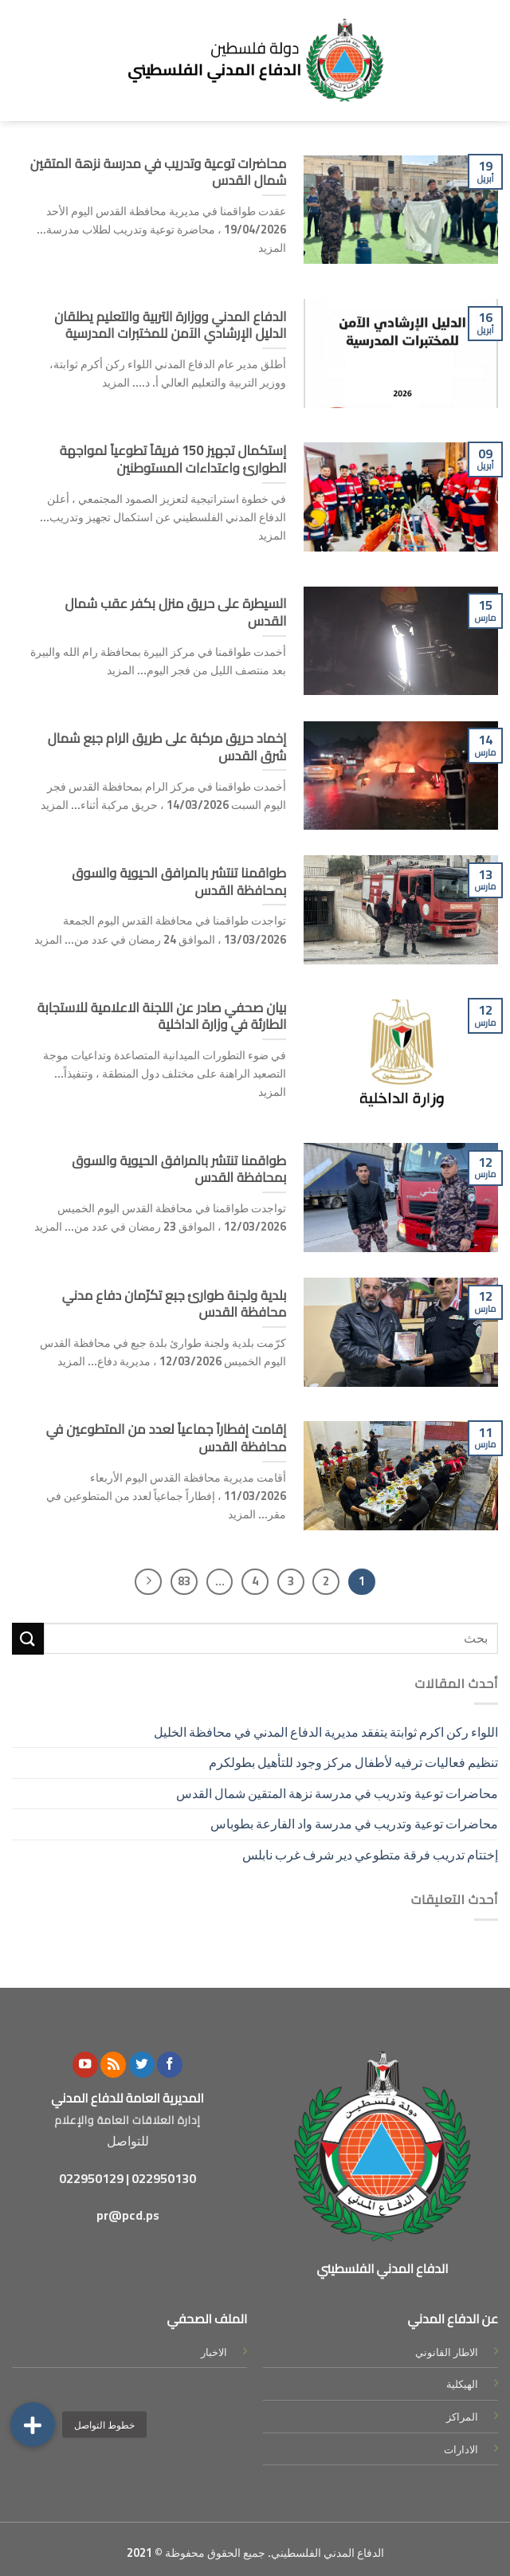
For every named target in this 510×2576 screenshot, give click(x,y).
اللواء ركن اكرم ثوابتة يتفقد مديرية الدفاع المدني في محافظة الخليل (326, 1732)
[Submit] (28, 1638)
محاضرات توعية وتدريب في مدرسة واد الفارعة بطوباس (354, 1824)
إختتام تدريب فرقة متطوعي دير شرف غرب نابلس (367, 1855)
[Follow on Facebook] (169, 2065)
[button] (32, 2424)
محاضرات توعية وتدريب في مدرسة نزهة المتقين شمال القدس (337, 1793)
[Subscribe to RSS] (113, 2065)
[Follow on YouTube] (85, 2065)
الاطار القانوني (446, 2352)
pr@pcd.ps (127, 2215)
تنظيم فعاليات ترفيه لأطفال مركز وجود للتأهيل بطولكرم (353, 1762)
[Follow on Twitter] (142, 2065)
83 (184, 1581)
